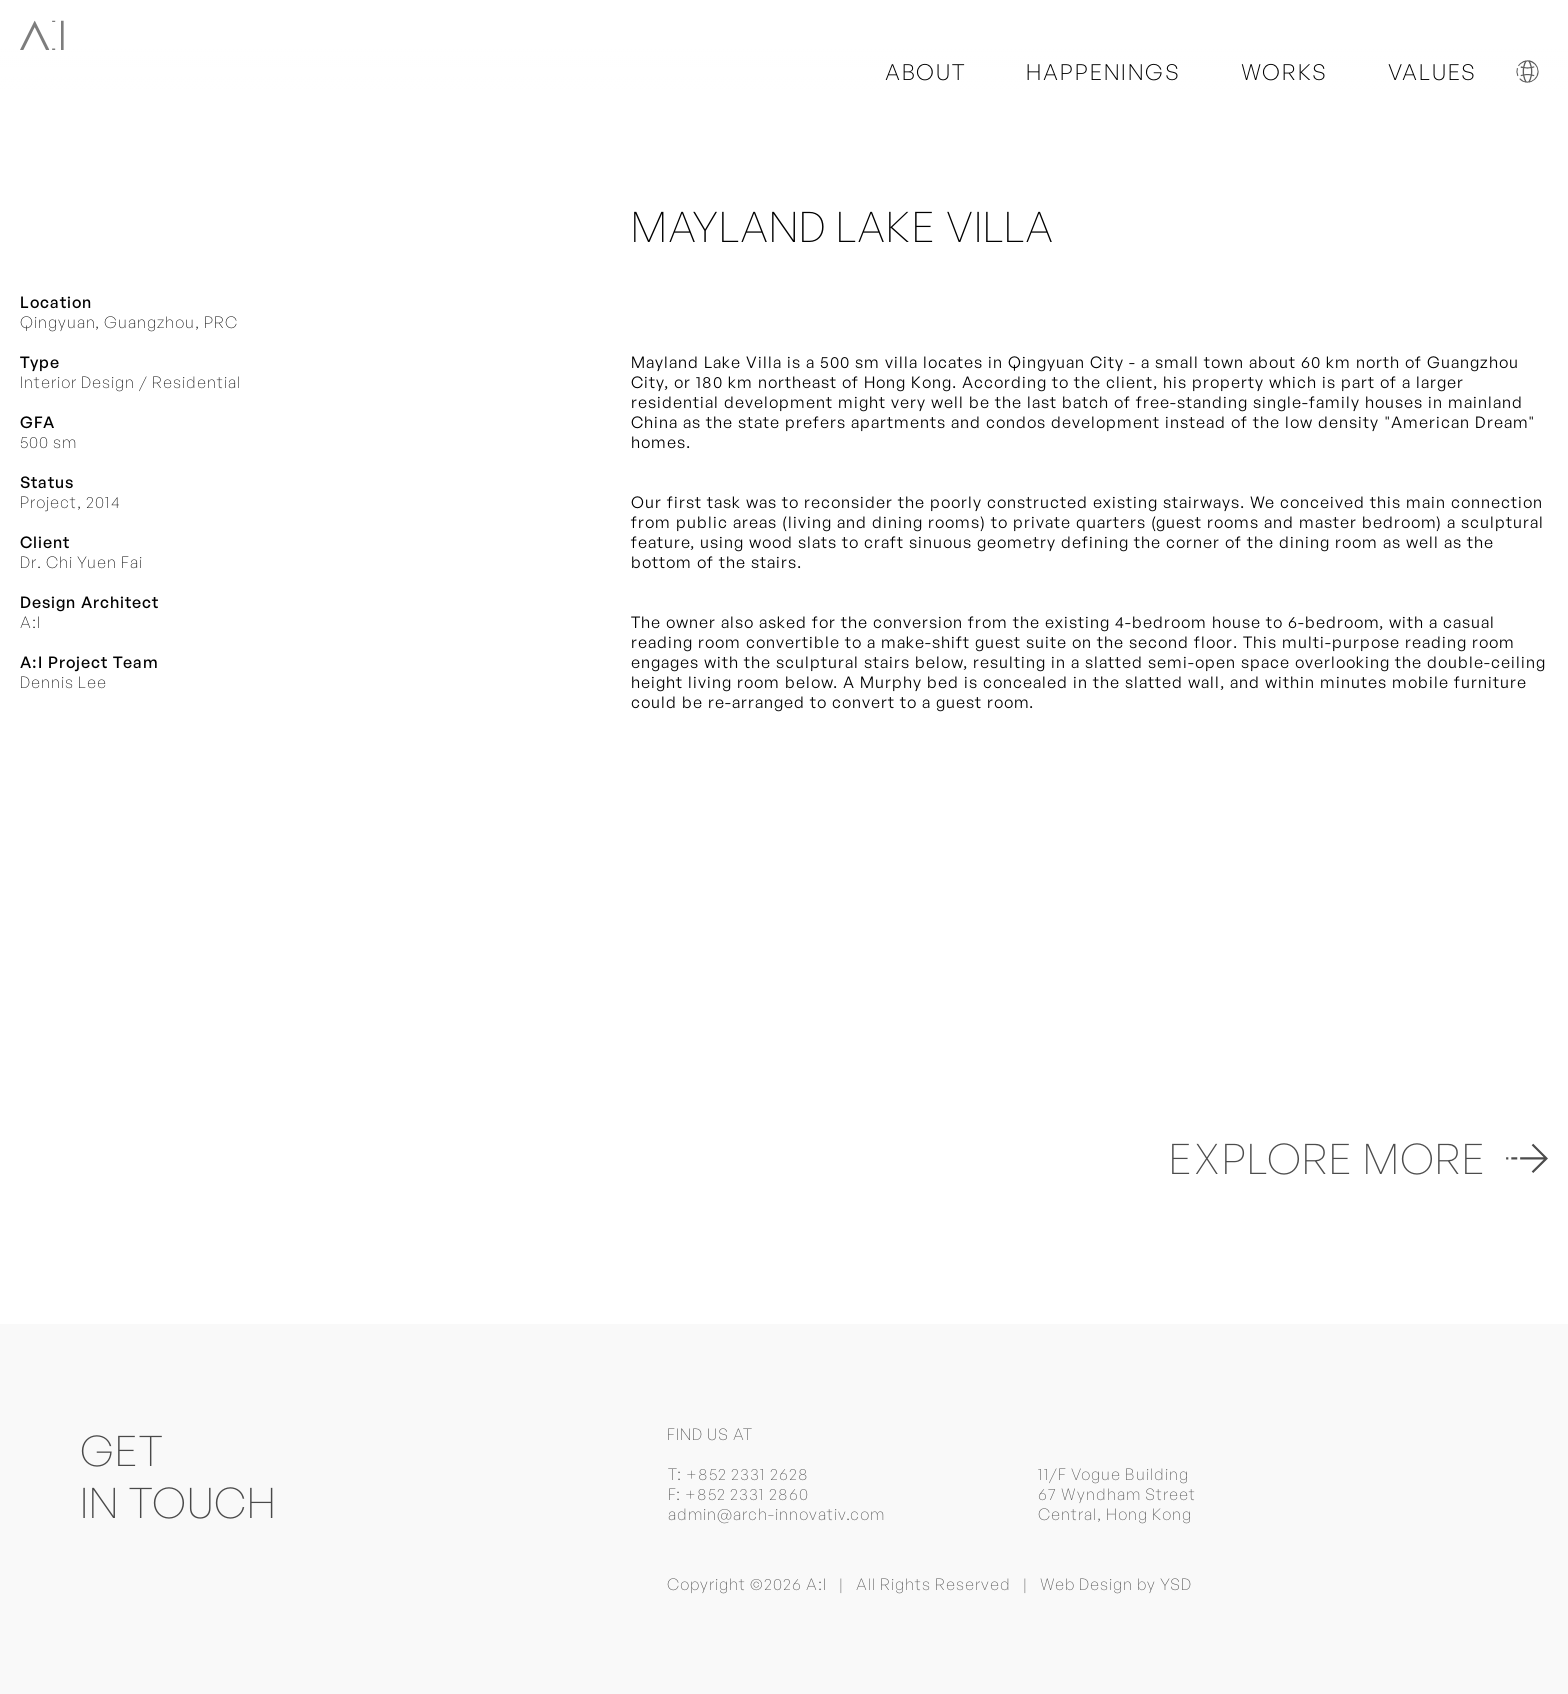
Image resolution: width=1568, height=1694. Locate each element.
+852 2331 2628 (747, 1474)
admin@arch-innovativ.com (776, 1514)
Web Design (1086, 1584)
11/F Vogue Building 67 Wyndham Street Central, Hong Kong (1117, 1494)
